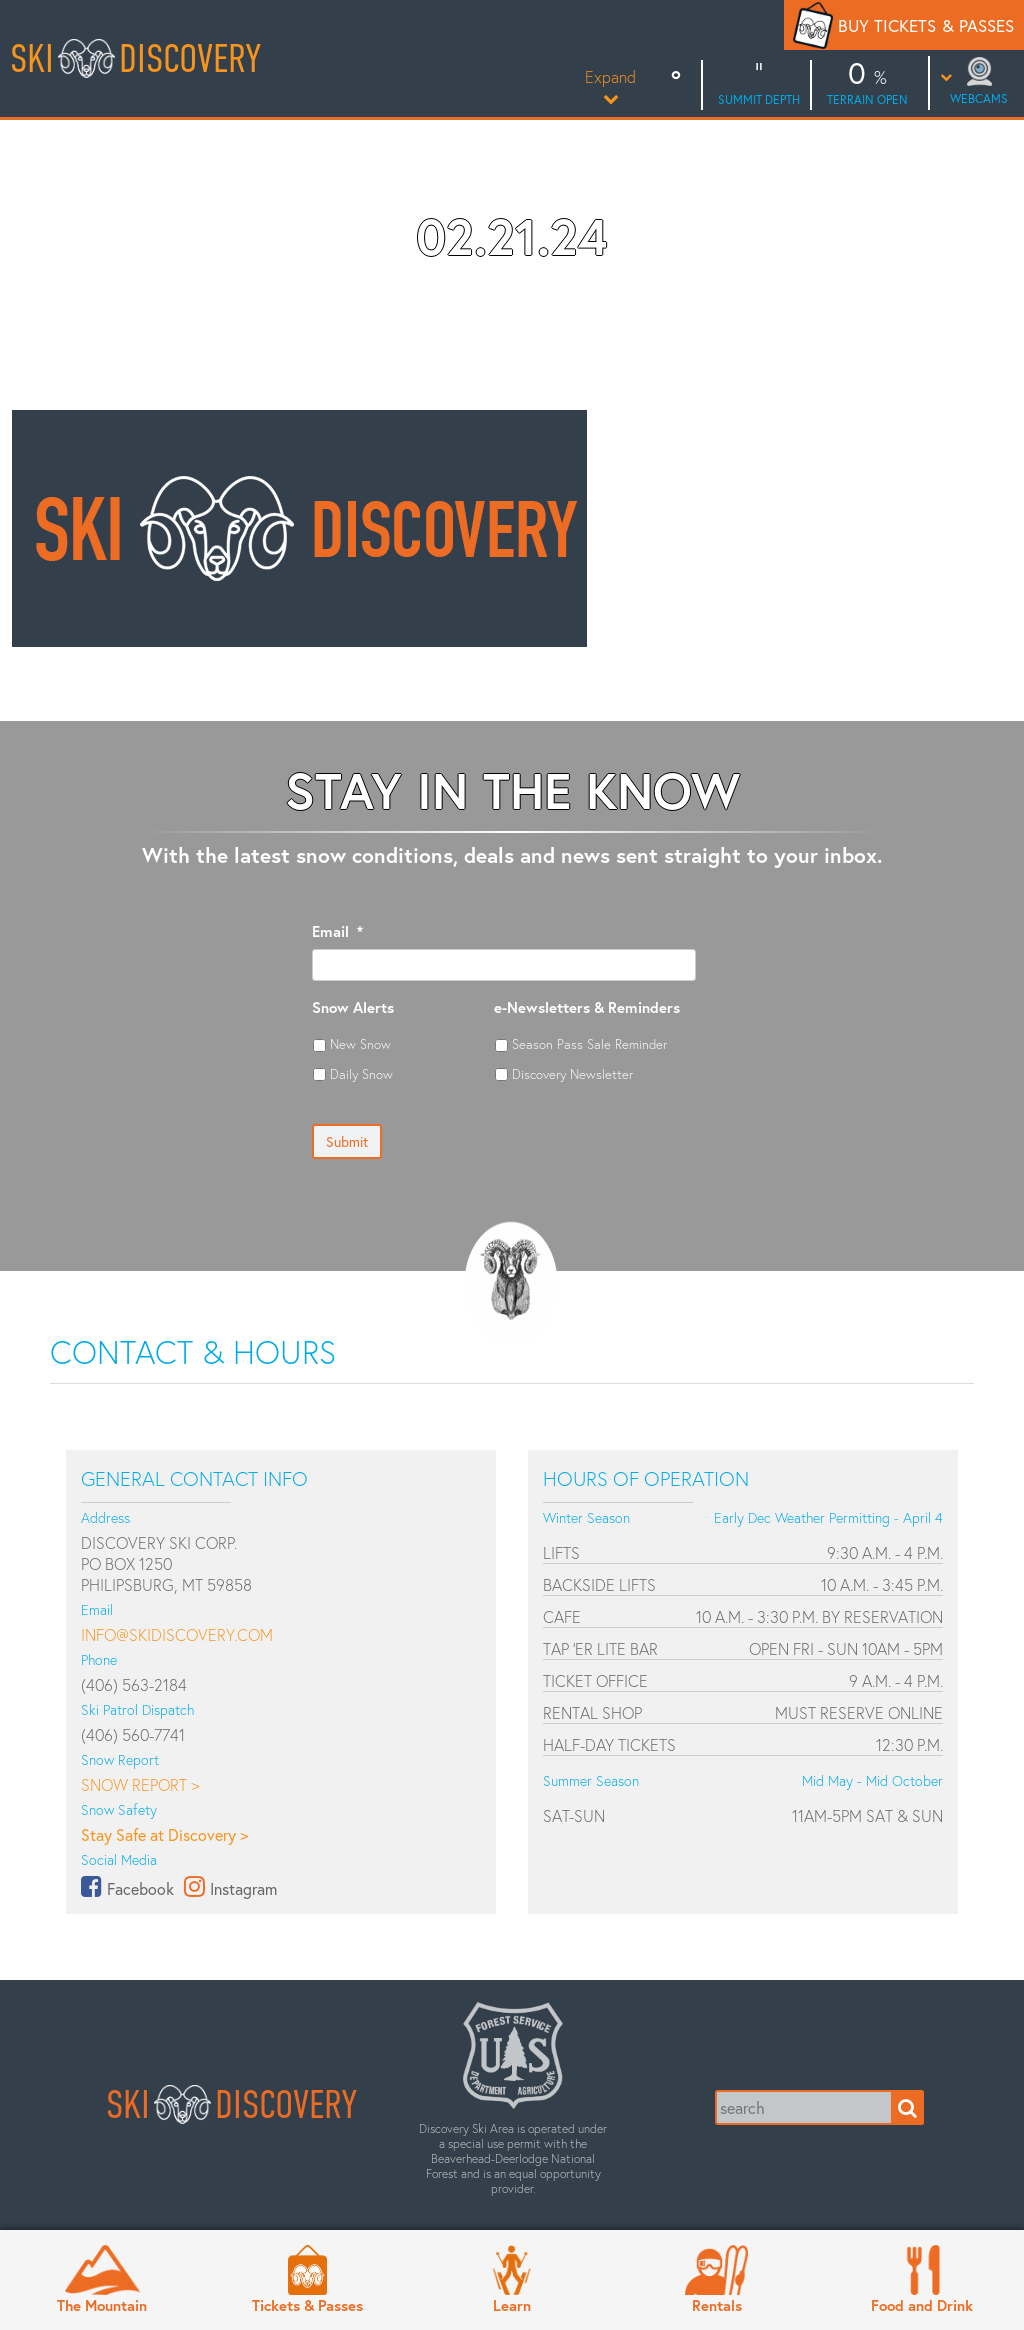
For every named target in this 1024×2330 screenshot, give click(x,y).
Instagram (243, 1888)
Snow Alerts (353, 1007)
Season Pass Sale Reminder (589, 1044)
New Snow (360, 1044)
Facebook (140, 1888)
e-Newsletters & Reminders (587, 1007)
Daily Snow (361, 1074)
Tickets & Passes (307, 2305)
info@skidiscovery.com (177, 1634)
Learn (512, 2305)
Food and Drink (922, 2305)
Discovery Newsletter (572, 1074)
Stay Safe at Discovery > (164, 1834)
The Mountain (102, 2305)
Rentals (717, 2305)
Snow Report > (140, 1784)
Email (337, 931)
